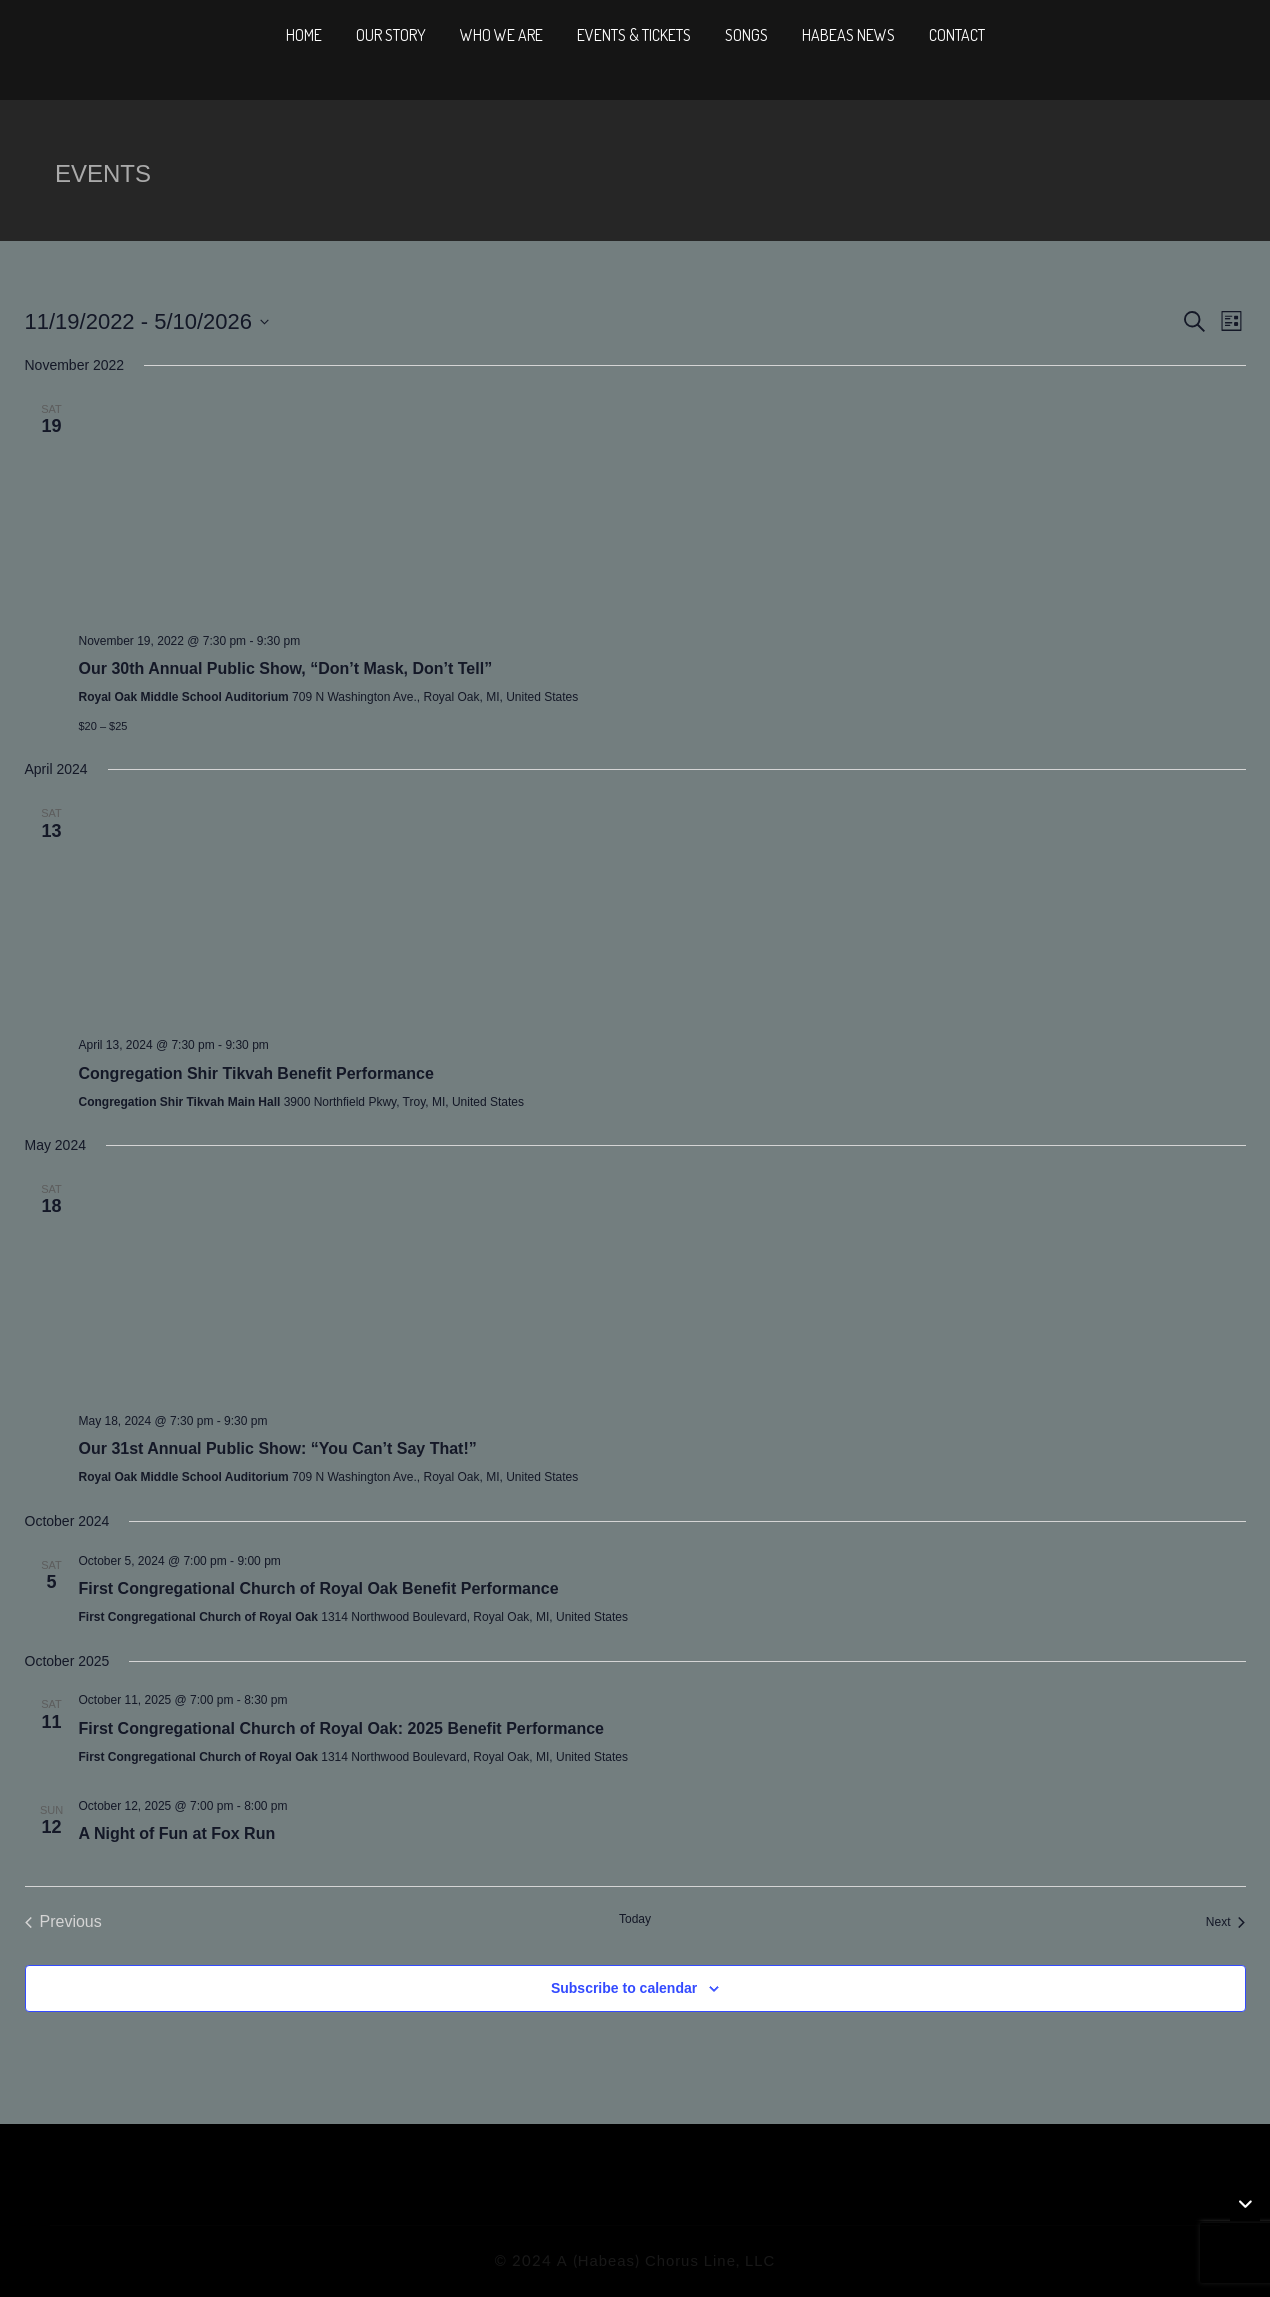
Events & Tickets (634, 35)
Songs (746, 35)
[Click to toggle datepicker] (147, 321)
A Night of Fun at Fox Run (177, 1833)
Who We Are (501, 35)
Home (304, 35)
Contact (957, 35)
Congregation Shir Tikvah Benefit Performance (256, 1073)
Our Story (391, 35)
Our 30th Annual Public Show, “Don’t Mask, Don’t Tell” (286, 668)
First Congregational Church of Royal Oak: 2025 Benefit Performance (341, 1728)
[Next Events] (1226, 1922)
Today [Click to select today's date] (635, 1919)
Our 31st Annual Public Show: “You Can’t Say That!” (278, 1448)
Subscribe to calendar (624, 1988)
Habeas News (848, 35)
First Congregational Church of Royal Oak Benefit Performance (319, 1588)
